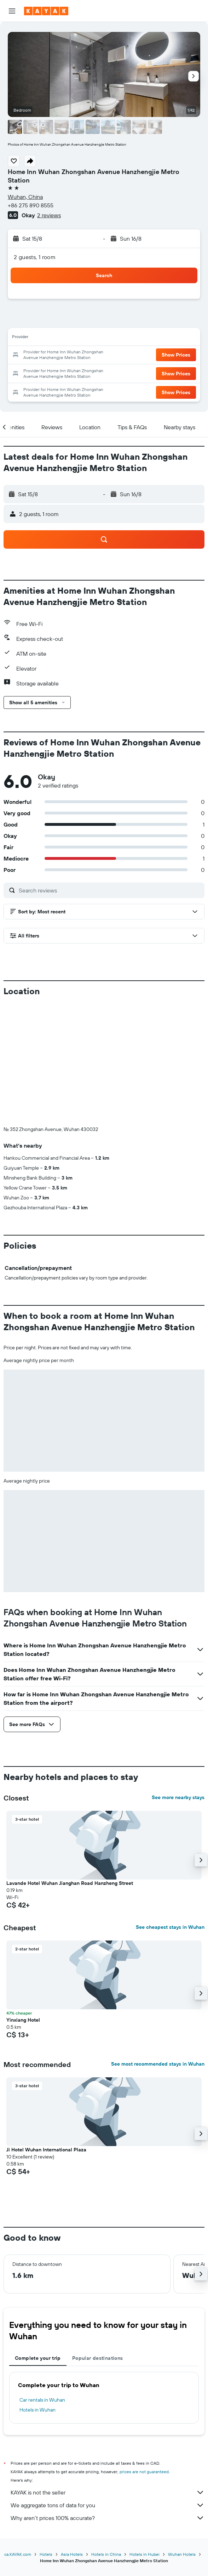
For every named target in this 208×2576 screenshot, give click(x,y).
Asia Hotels (72, 2436)
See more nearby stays (178, 1679)
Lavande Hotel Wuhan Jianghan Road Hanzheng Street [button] (69, 1765)
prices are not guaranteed (144, 2354)
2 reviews (49, 215)
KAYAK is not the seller (107, 2374)
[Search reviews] (110, 890)
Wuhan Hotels (182, 2436)
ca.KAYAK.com (17, 2436)
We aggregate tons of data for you (107, 2387)
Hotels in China (106, 2436)
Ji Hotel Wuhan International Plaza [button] (46, 2032)
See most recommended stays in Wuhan (157, 1946)
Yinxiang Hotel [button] (23, 1902)
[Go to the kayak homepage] (46, 11)
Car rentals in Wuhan (42, 2282)
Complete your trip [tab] (38, 2240)
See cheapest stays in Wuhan (170, 1809)
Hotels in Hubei (144, 2436)
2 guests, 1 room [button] (35, 257)
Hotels (46, 2436)
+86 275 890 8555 (30, 205)
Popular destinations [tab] (97, 2240)
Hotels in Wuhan (37, 2292)
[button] (12, 11)
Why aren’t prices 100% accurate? (107, 2400)
